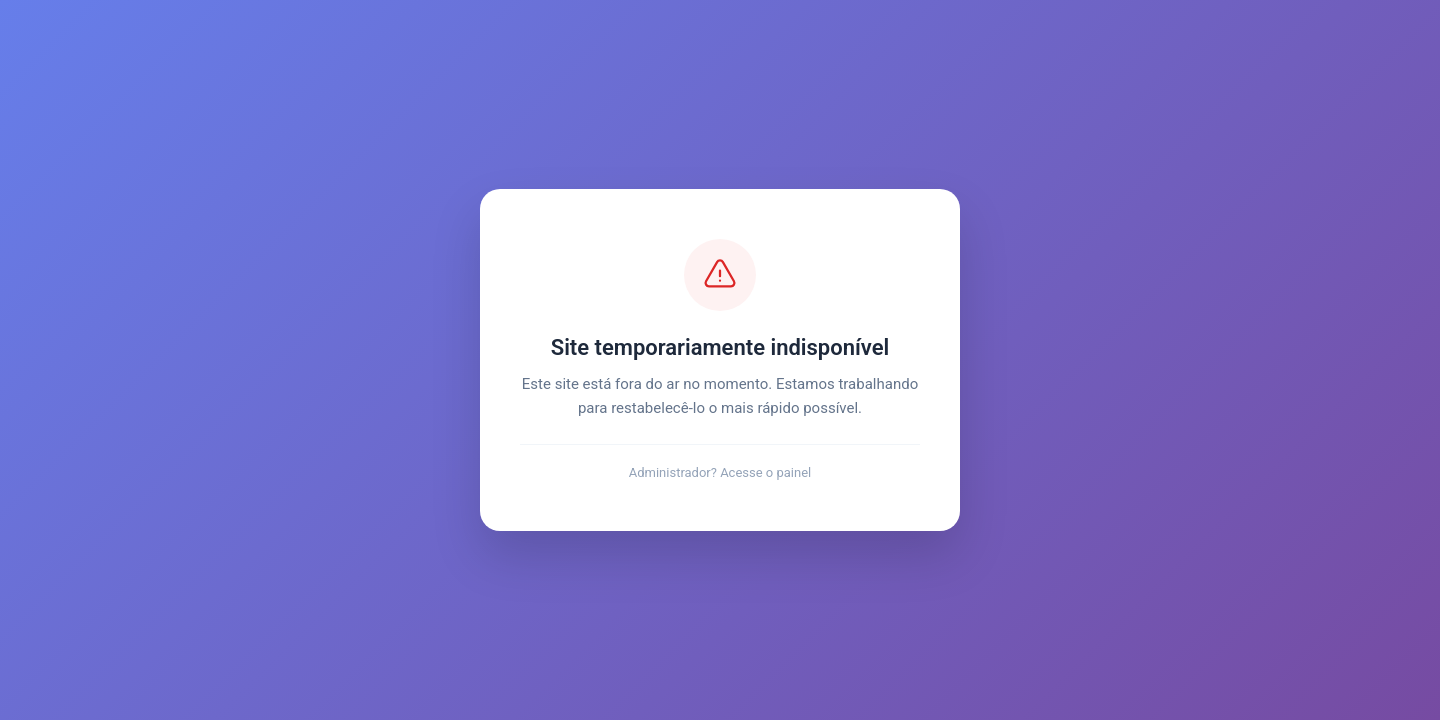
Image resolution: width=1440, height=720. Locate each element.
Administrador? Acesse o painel (720, 472)
